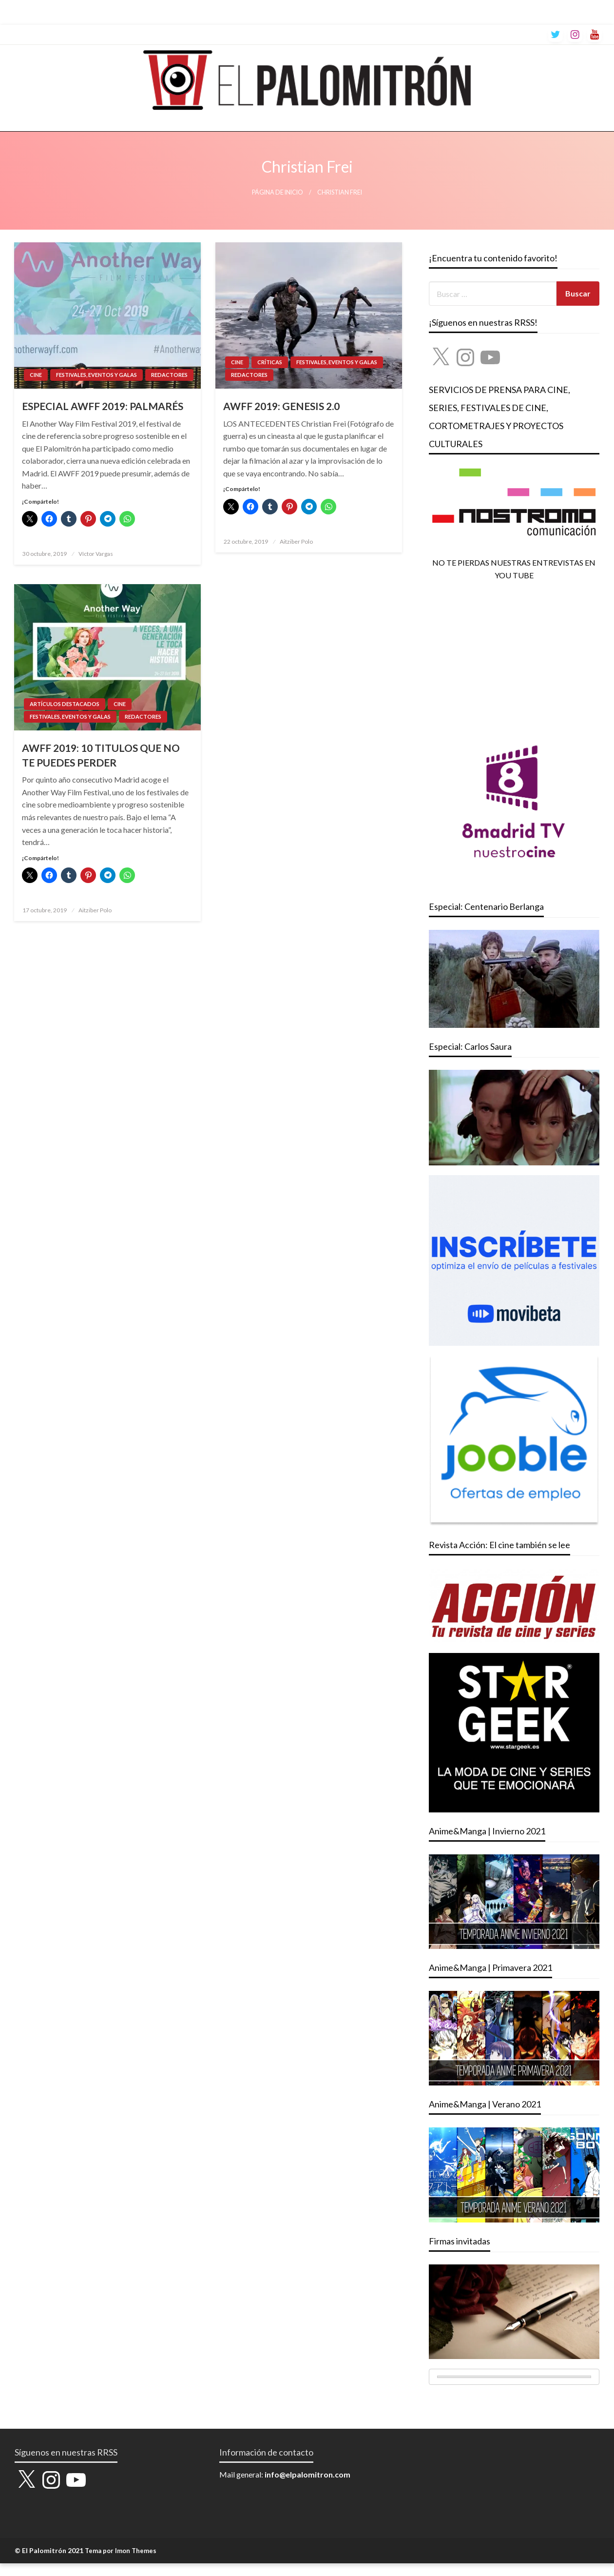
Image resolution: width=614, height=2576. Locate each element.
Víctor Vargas (95, 553)
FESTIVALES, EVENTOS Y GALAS (96, 375)
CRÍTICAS (269, 362)
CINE (36, 375)
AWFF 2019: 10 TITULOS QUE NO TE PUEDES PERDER (101, 755)
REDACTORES (169, 375)
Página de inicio (277, 192)
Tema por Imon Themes (120, 2551)
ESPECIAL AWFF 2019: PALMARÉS (102, 406)
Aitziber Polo (296, 541)
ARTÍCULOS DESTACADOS (64, 704)
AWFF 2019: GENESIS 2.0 (281, 406)
